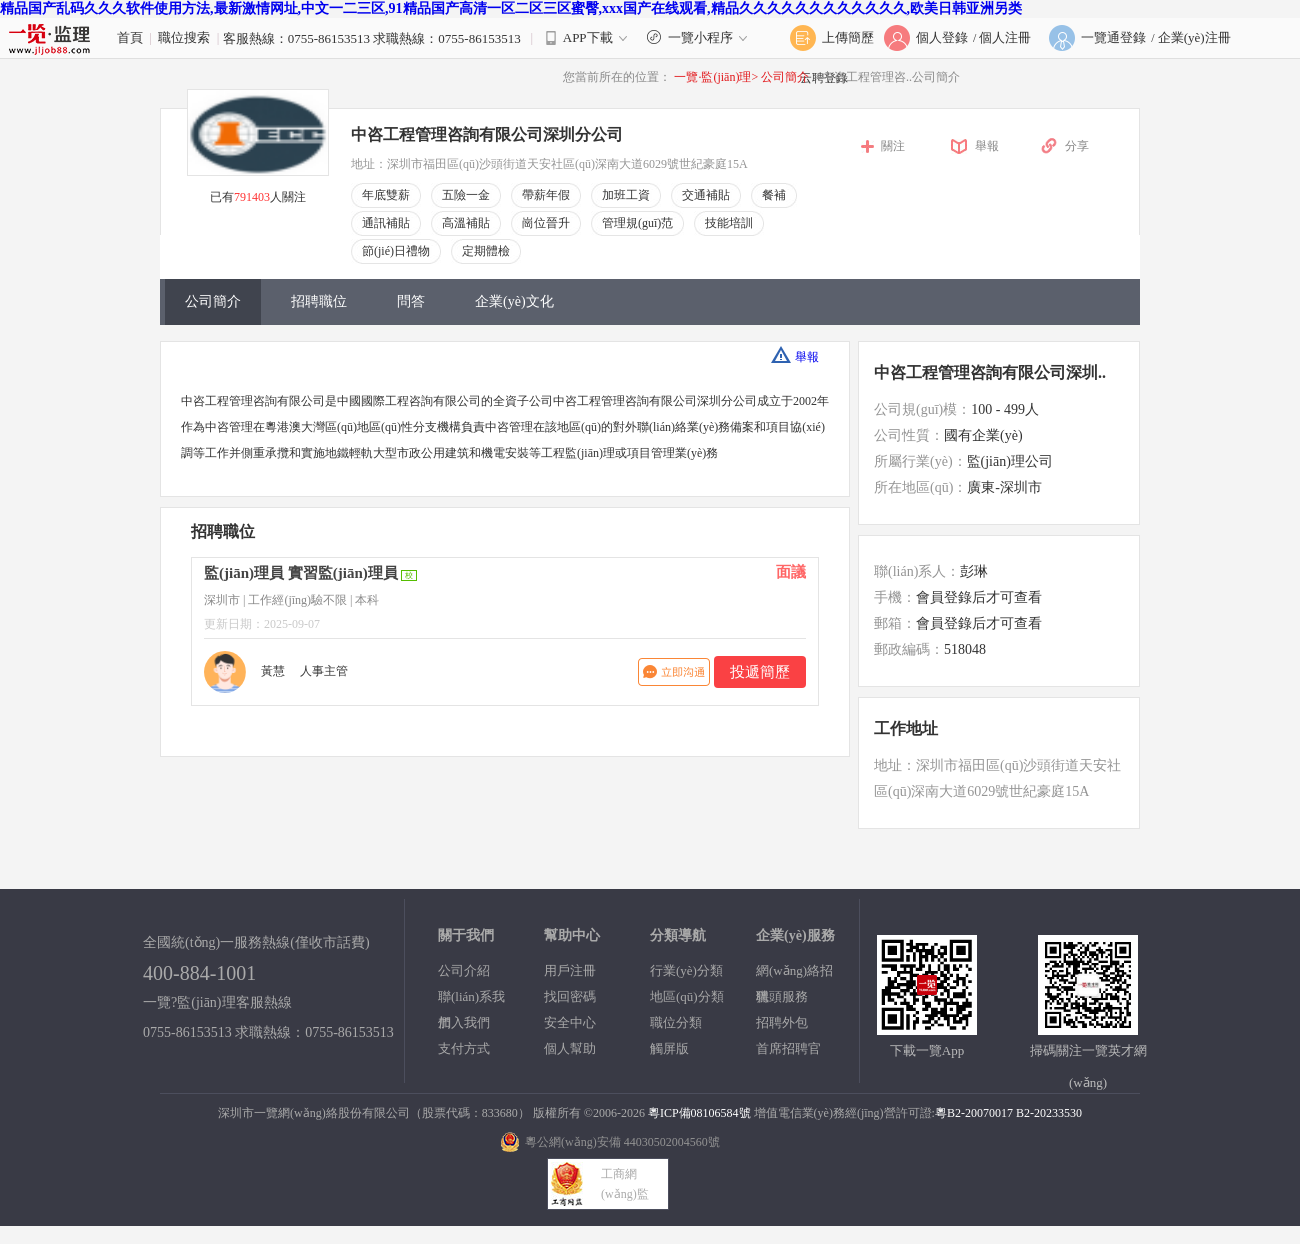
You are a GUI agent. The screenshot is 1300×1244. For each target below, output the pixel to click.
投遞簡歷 (760, 672)
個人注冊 (1005, 37)
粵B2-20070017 (974, 1113)
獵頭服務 (782, 996)
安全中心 (570, 1022)
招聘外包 (782, 1022)
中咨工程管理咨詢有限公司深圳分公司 (487, 134)
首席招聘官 (788, 1048)
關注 (893, 146)
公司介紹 (464, 970)
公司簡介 (786, 77)
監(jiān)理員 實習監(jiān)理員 (301, 573)
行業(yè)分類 (686, 970)
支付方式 (464, 1048)
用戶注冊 (570, 970)
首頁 (130, 37)
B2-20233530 (1049, 1113)
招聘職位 (319, 301)
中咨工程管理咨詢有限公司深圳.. (990, 372)
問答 (411, 301)
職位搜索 (184, 37)
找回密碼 (570, 996)
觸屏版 (669, 1048)
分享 (1077, 146)
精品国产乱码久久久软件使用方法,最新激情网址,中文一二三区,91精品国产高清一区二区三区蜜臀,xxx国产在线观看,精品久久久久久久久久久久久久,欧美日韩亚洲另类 (511, 8)
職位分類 (676, 1022)
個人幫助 (570, 1048)
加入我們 (464, 1022)
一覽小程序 (699, 37)
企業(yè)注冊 (1194, 37)
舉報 (987, 146)
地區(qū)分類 (687, 996)
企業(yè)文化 (514, 301)
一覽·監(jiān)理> (716, 77)
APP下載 (588, 37)
